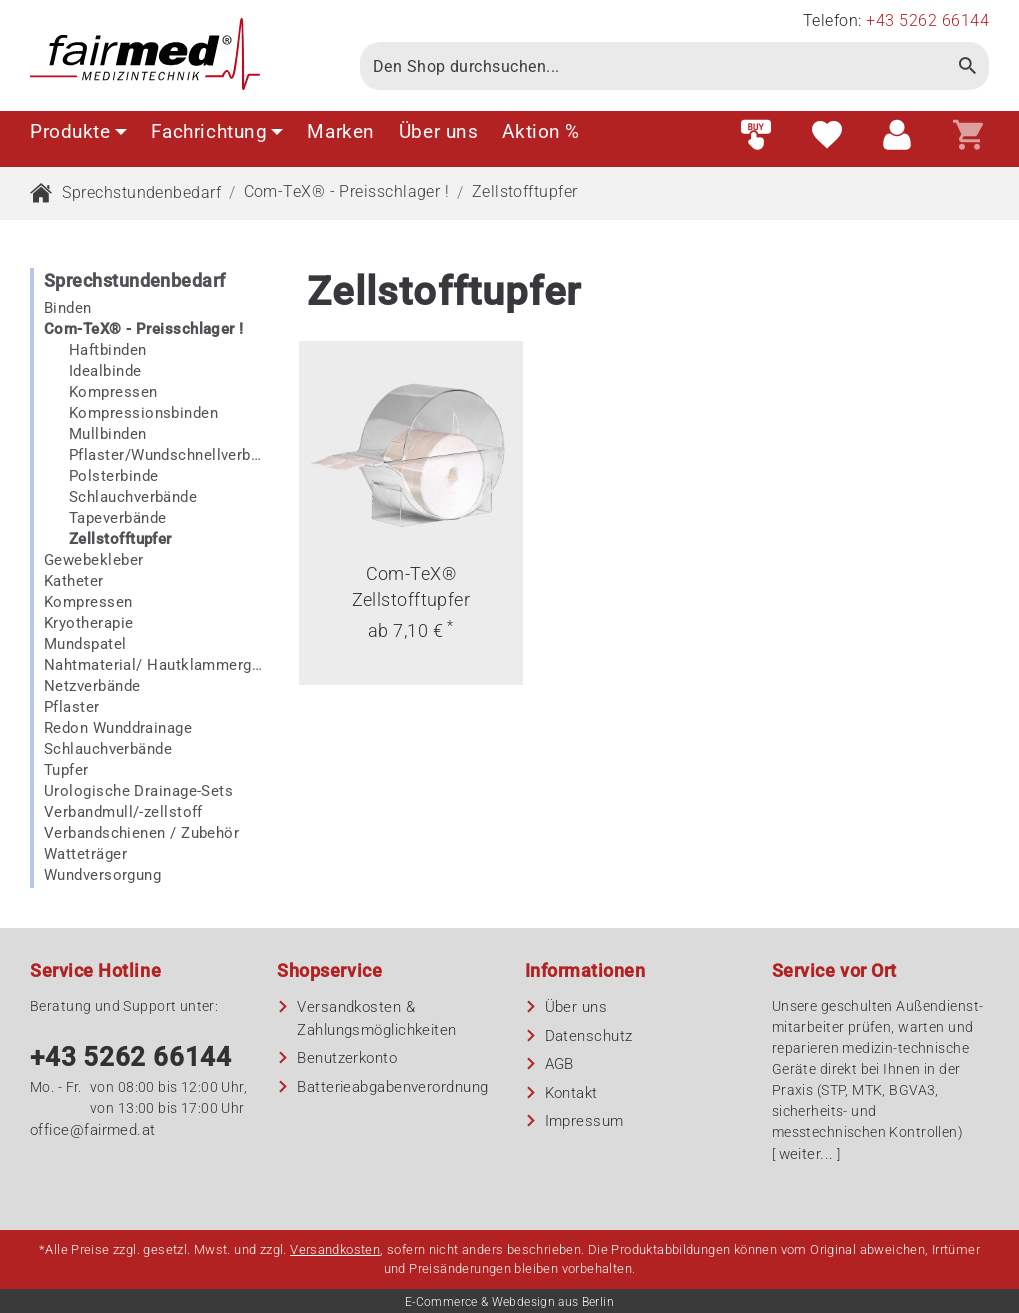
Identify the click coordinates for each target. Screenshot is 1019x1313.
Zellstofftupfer (525, 191)
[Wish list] (827, 136)
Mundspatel (85, 644)
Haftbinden (108, 350)
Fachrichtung (217, 131)
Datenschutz (589, 1036)
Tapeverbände (117, 518)
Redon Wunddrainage (118, 728)
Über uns (439, 131)
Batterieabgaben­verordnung (392, 1087)
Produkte (78, 131)
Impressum (584, 1121)
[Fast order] (756, 136)
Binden (68, 308)
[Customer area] (897, 136)
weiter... (806, 1154)
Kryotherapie (88, 623)
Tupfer (66, 770)
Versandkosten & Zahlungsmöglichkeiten (376, 1018)
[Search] (654, 66)
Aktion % (541, 131)
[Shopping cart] (968, 136)
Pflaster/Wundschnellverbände (165, 455)
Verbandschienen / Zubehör (141, 833)
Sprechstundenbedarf (141, 192)
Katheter (74, 581)
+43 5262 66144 (131, 1057)
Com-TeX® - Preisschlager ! (347, 191)
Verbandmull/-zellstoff (123, 812)
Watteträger (85, 854)
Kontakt (571, 1093)
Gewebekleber (93, 560)
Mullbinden (108, 434)
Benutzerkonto (347, 1058)
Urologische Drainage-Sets (138, 791)
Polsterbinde (113, 476)
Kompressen (113, 392)
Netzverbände (92, 686)
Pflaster (72, 707)
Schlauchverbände (133, 497)
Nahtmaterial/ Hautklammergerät (153, 665)
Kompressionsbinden (143, 413)
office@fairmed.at (93, 1130)
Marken (340, 131)
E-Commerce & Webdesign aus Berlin (509, 1302)
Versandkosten (335, 1249)
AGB (559, 1064)
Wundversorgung (102, 875)
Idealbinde (105, 371)
